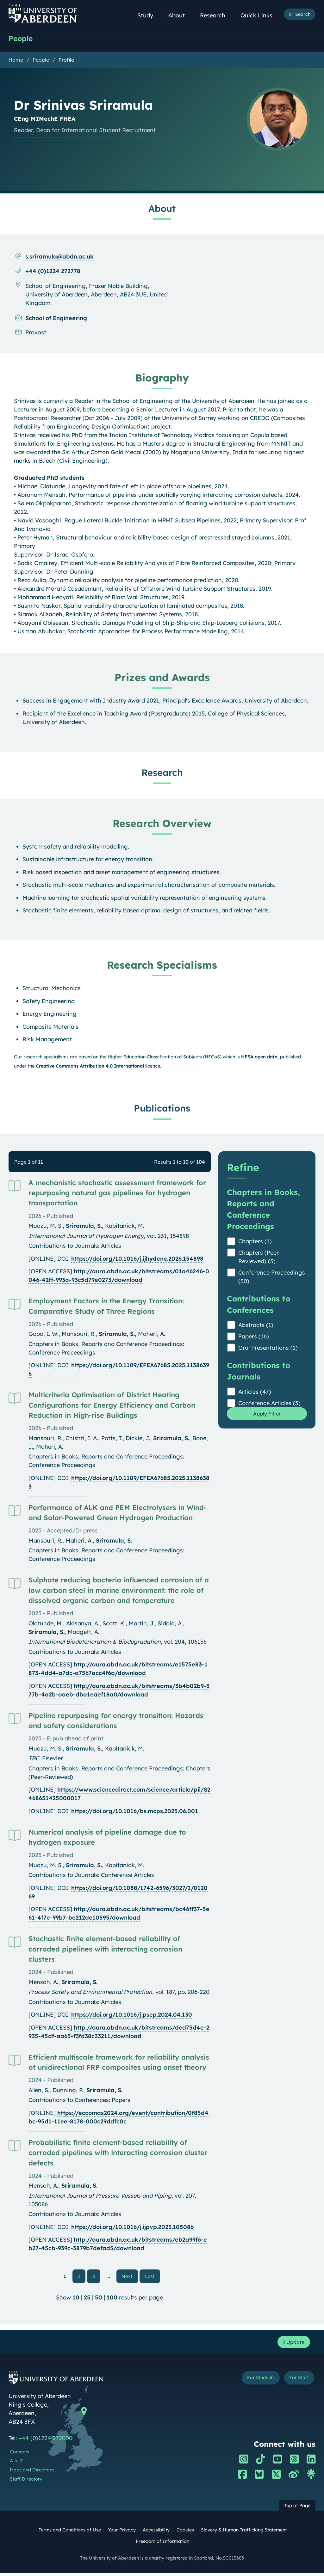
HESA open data (259, 1057)
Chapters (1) (255, 1241)
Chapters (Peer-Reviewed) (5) (259, 1257)
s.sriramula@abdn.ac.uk (59, 257)
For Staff (297, 2381)
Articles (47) (254, 1392)
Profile (66, 60)
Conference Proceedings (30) (271, 1277)
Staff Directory (26, 2482)
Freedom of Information (162, 2544)
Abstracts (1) (255, 1325)
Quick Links (259, 15)
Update (292, 2344)
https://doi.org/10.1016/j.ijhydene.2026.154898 (137, 1259)
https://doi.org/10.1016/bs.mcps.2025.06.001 (134, 1811)
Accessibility (156, 2532)
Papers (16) (253, 1337)
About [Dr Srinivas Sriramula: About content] (162, 209)
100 (112, 2298)
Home (16, 60)
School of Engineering (56, 318)
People (22, 39)
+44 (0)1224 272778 (52, 271)
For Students (255, 2381)
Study (148, 15)
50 (98, 2298)
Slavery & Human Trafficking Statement (244, 2532)
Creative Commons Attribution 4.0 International (90, 1066)
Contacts (19, 2454)
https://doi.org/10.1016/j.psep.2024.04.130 (131, 2015)
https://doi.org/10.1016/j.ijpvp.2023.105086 (132, 2227)
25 (87, 2298)
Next (130, 2276)
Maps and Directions (32, 2473)
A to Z (16, 2464)
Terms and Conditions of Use (70, 2532)
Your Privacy (122, 2532)
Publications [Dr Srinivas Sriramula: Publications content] (162, 1108)
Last (151, 2276)
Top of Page (297, 2508)
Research (216, 15)
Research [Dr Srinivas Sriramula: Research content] (162, 773)
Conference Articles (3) (269, 1403)
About (180, 15)
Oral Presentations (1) (268, 1348)
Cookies (185, 2532)
